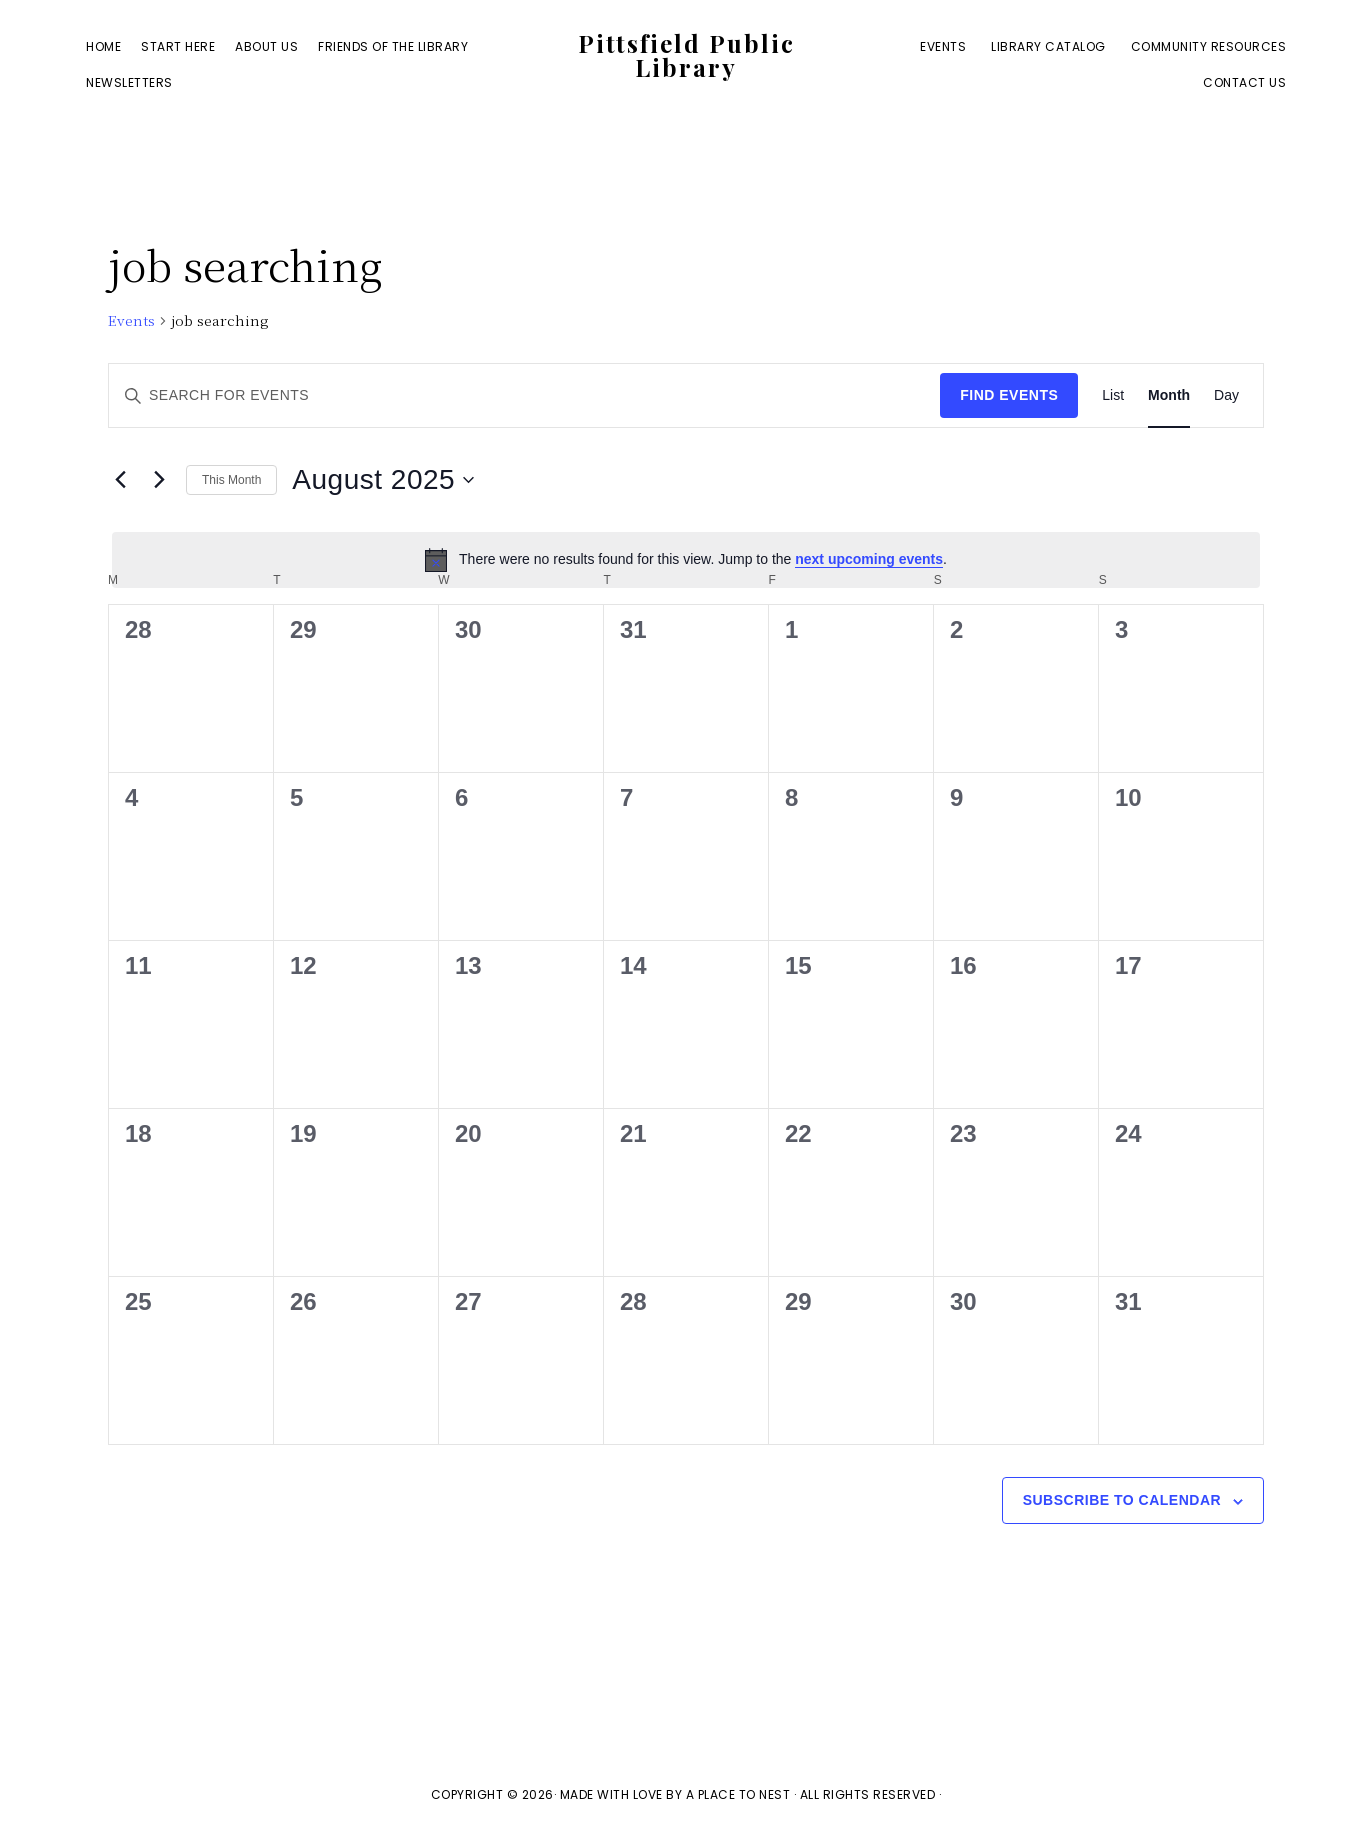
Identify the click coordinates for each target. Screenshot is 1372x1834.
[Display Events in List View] (1113, 395)
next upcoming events (869, 559)
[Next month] (159, 480)
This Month (231, 480)
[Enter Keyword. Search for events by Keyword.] (524, 395)
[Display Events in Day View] (1226, 395)
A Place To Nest (738, 1794)
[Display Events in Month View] (1169, 395)
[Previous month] (120, 480)
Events (131, 320)
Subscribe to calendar (1122, 1500)
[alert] (686, 560)
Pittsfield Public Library (686, 59)
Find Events (1009, 395)
